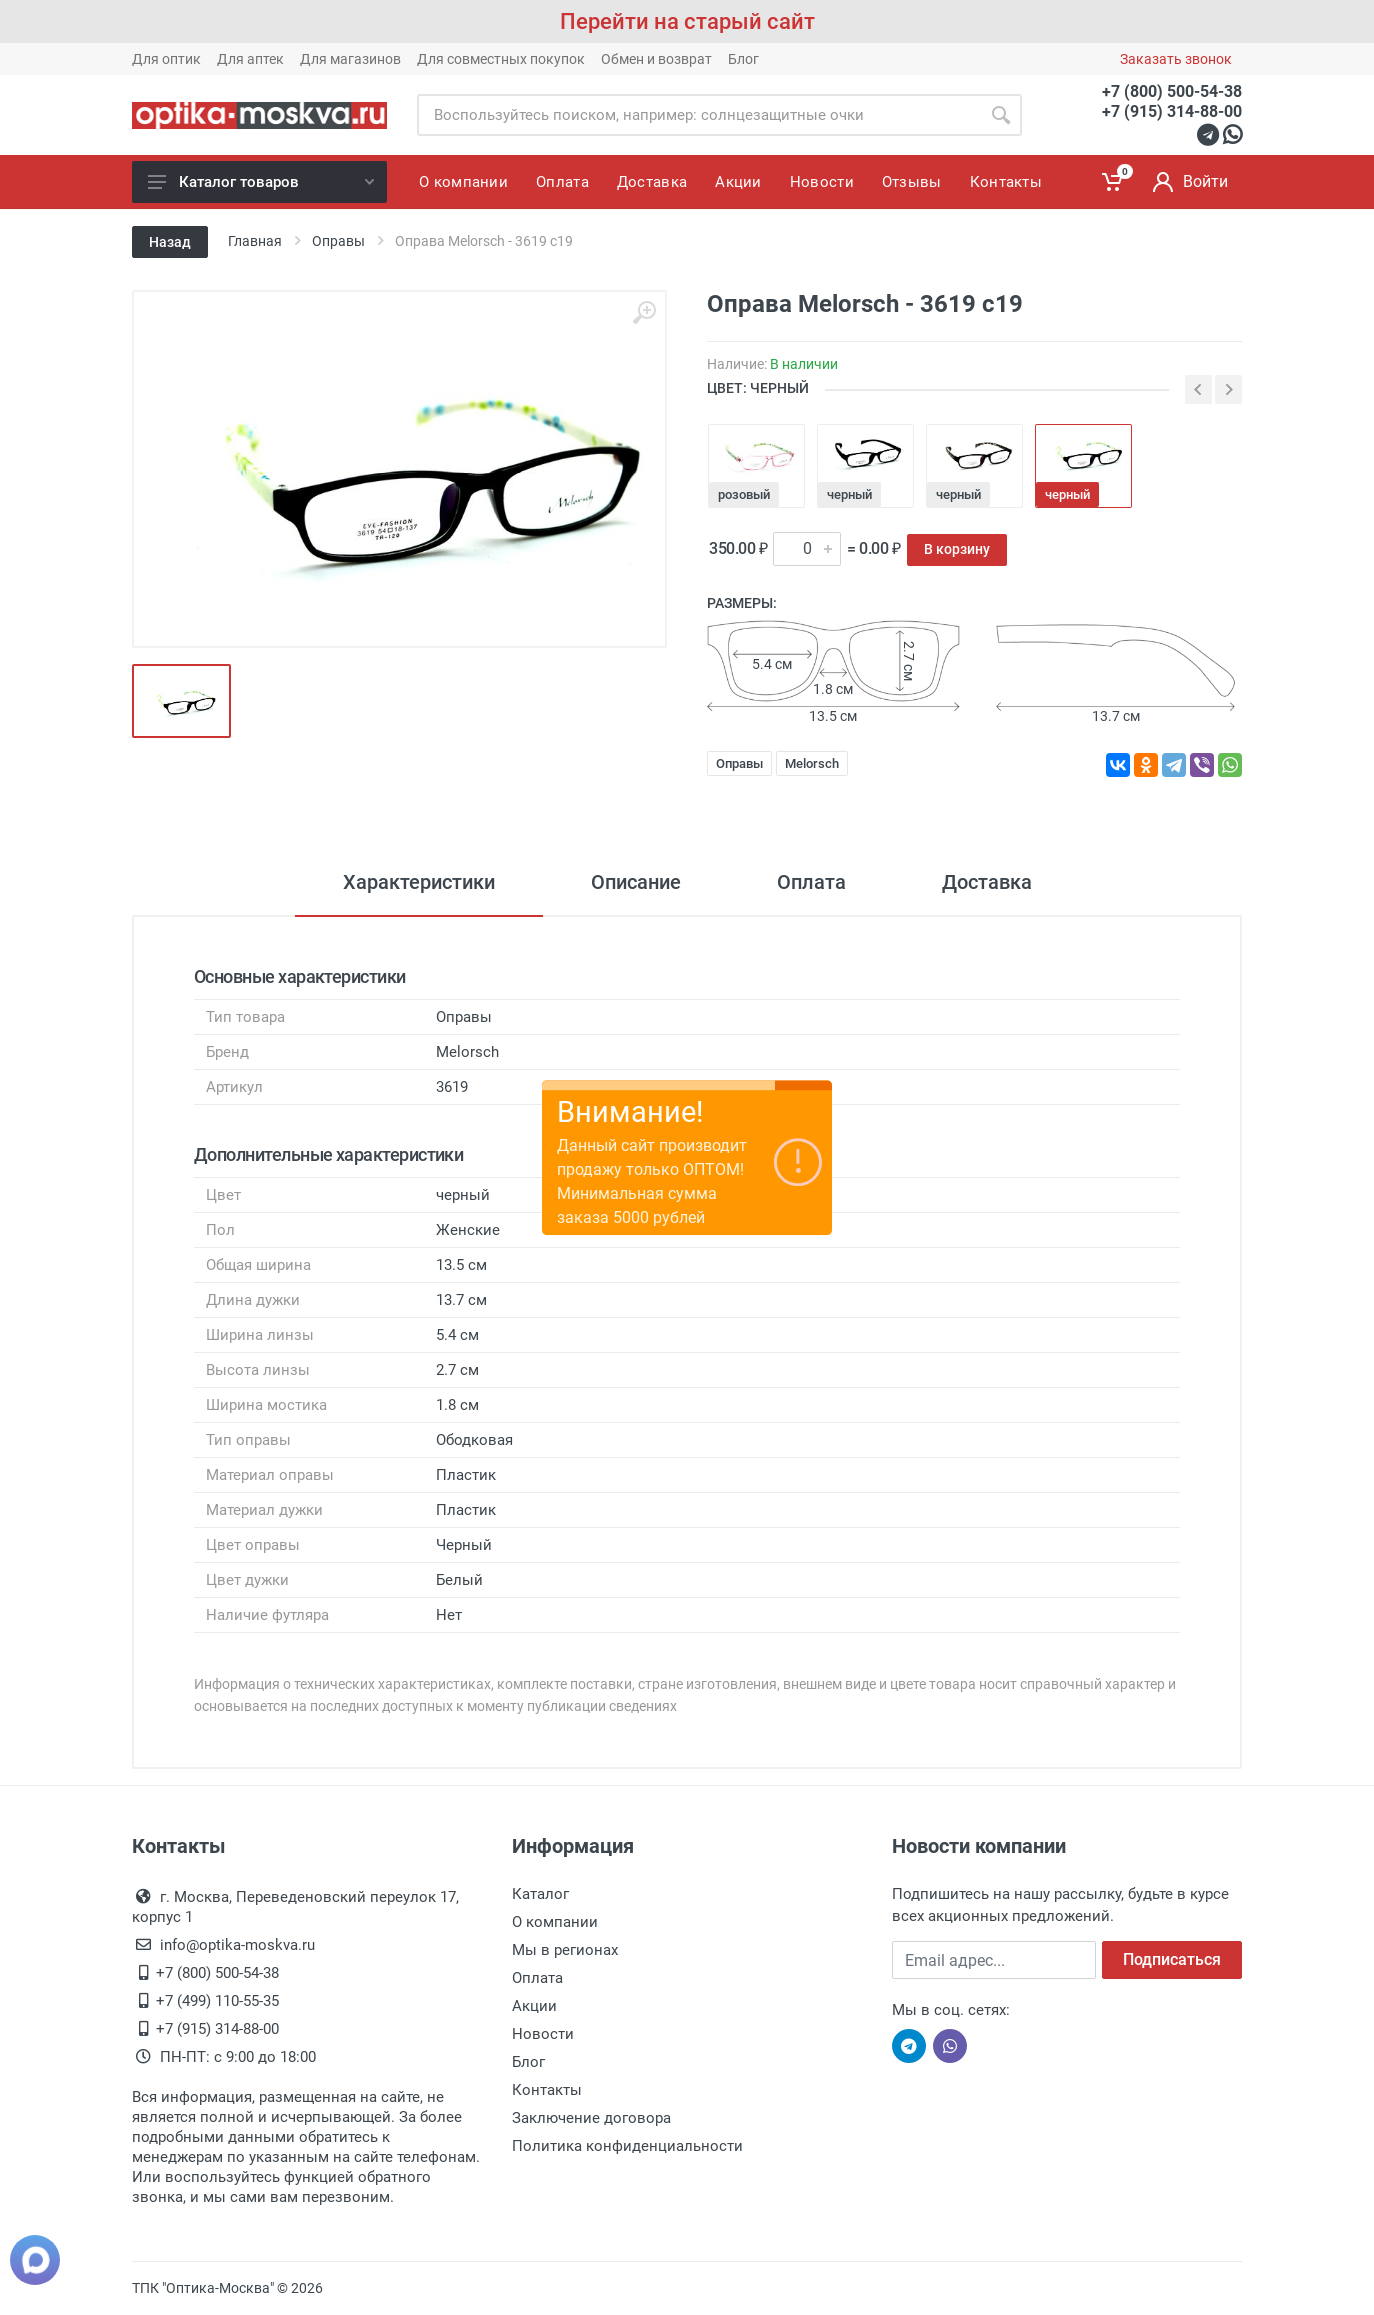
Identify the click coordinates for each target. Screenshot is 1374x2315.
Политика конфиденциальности (627, 2146)
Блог (743, 59)
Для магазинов (350, 59)
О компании (555, 1922)
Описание (636, 882)
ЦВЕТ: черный (758, 388)
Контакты (547, 2090)
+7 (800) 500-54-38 (1172, 91)
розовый (744, 494)
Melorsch (812, 763)
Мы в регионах (565, 1950)
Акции (534, 2006)
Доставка (987, 882)
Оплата (811, 882)
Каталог (540, 1894)
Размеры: (742, 603)
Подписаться (1172, 1959)
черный (849, 494)
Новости (543, 2034)
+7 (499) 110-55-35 (217, 2001)
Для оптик (166, 59)
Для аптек (250, 59)
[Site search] (698, 115)
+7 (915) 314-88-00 (1172, 111)
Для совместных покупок (501, 59)
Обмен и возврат (656, 59)
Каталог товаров (261, 182)
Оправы (739, 763)
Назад (170, 242)
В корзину (957, 549)
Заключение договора (591, 2118)
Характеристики (419, 882)
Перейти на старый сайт (687, 21)
